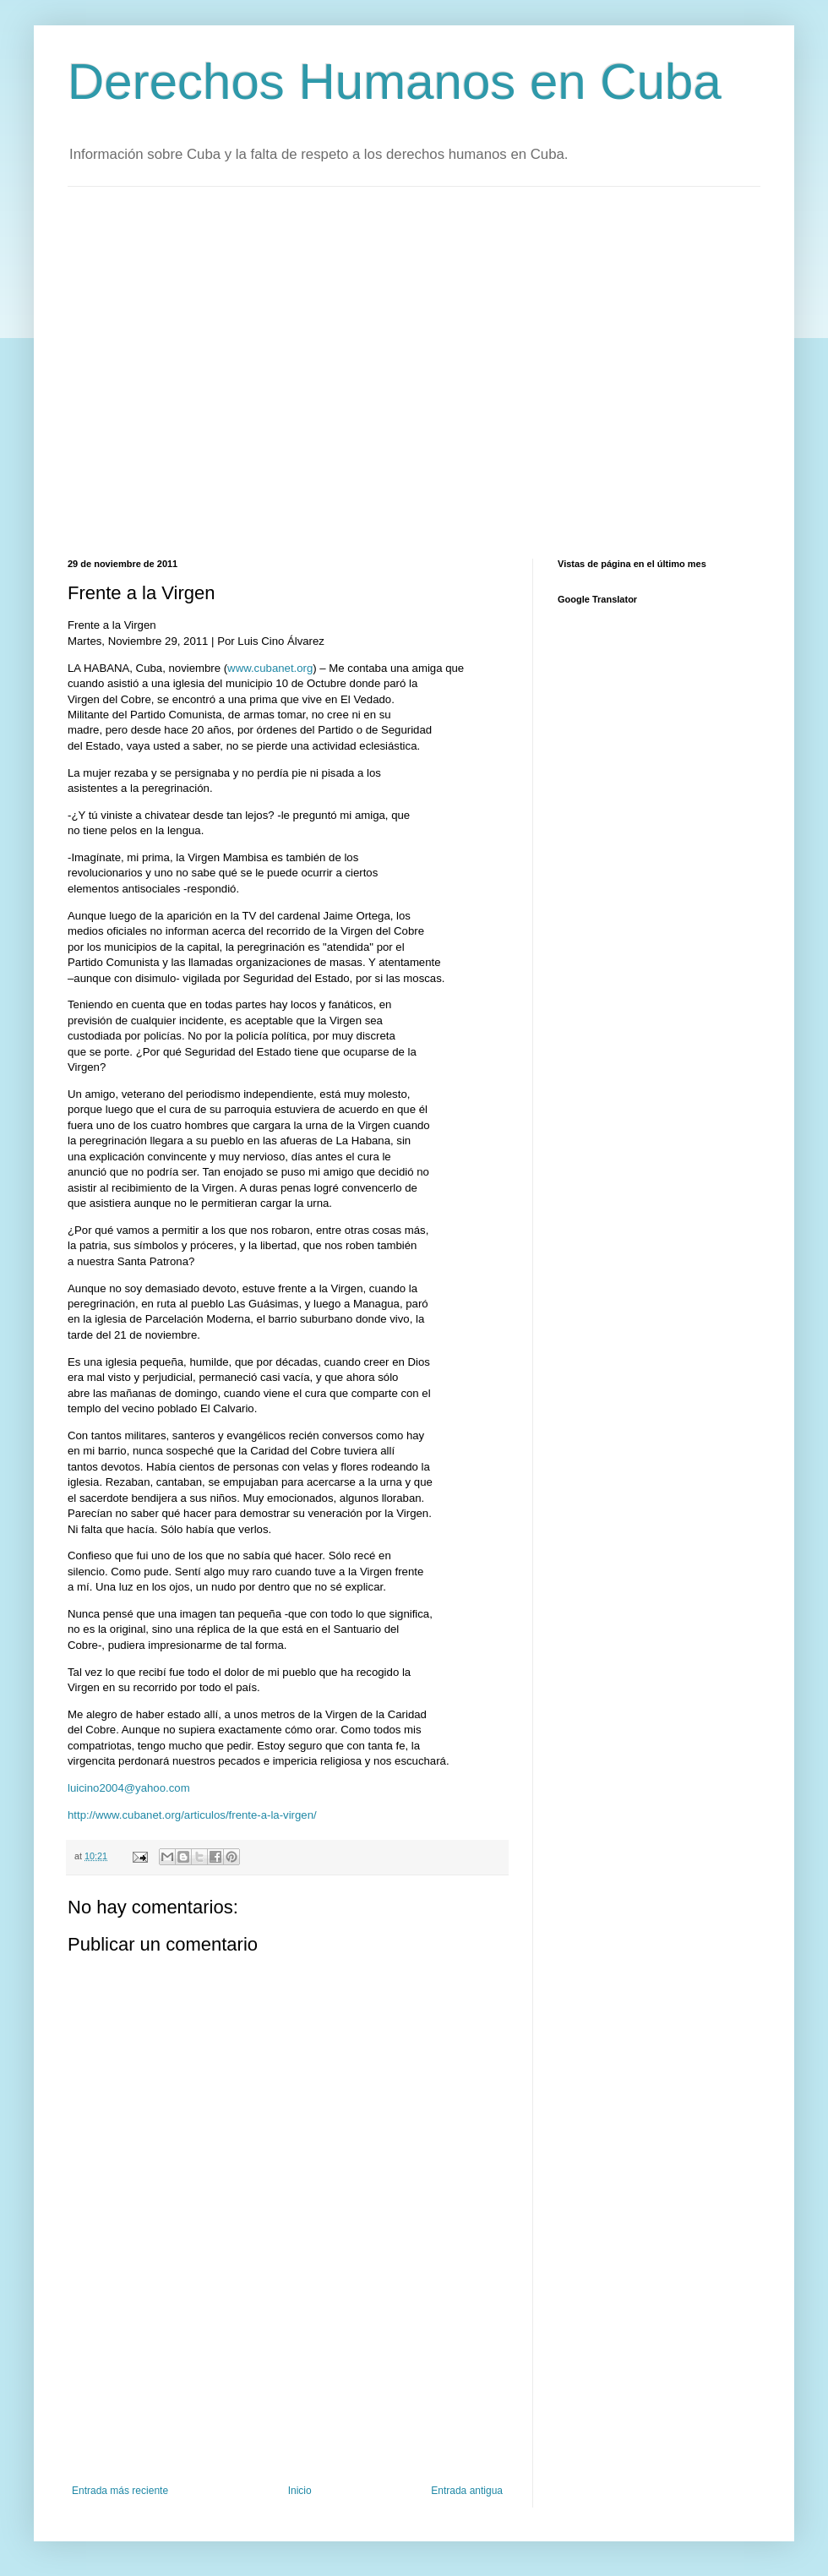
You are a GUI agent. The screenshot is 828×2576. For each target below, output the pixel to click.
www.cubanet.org (270, 668)
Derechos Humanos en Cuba (395, 81)
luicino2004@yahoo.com (129, 1788)
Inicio (300, 2491)
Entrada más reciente (120, 2491)
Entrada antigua (467, 2491)
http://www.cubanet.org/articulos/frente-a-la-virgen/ (192, 1815)
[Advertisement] (158, 370)
